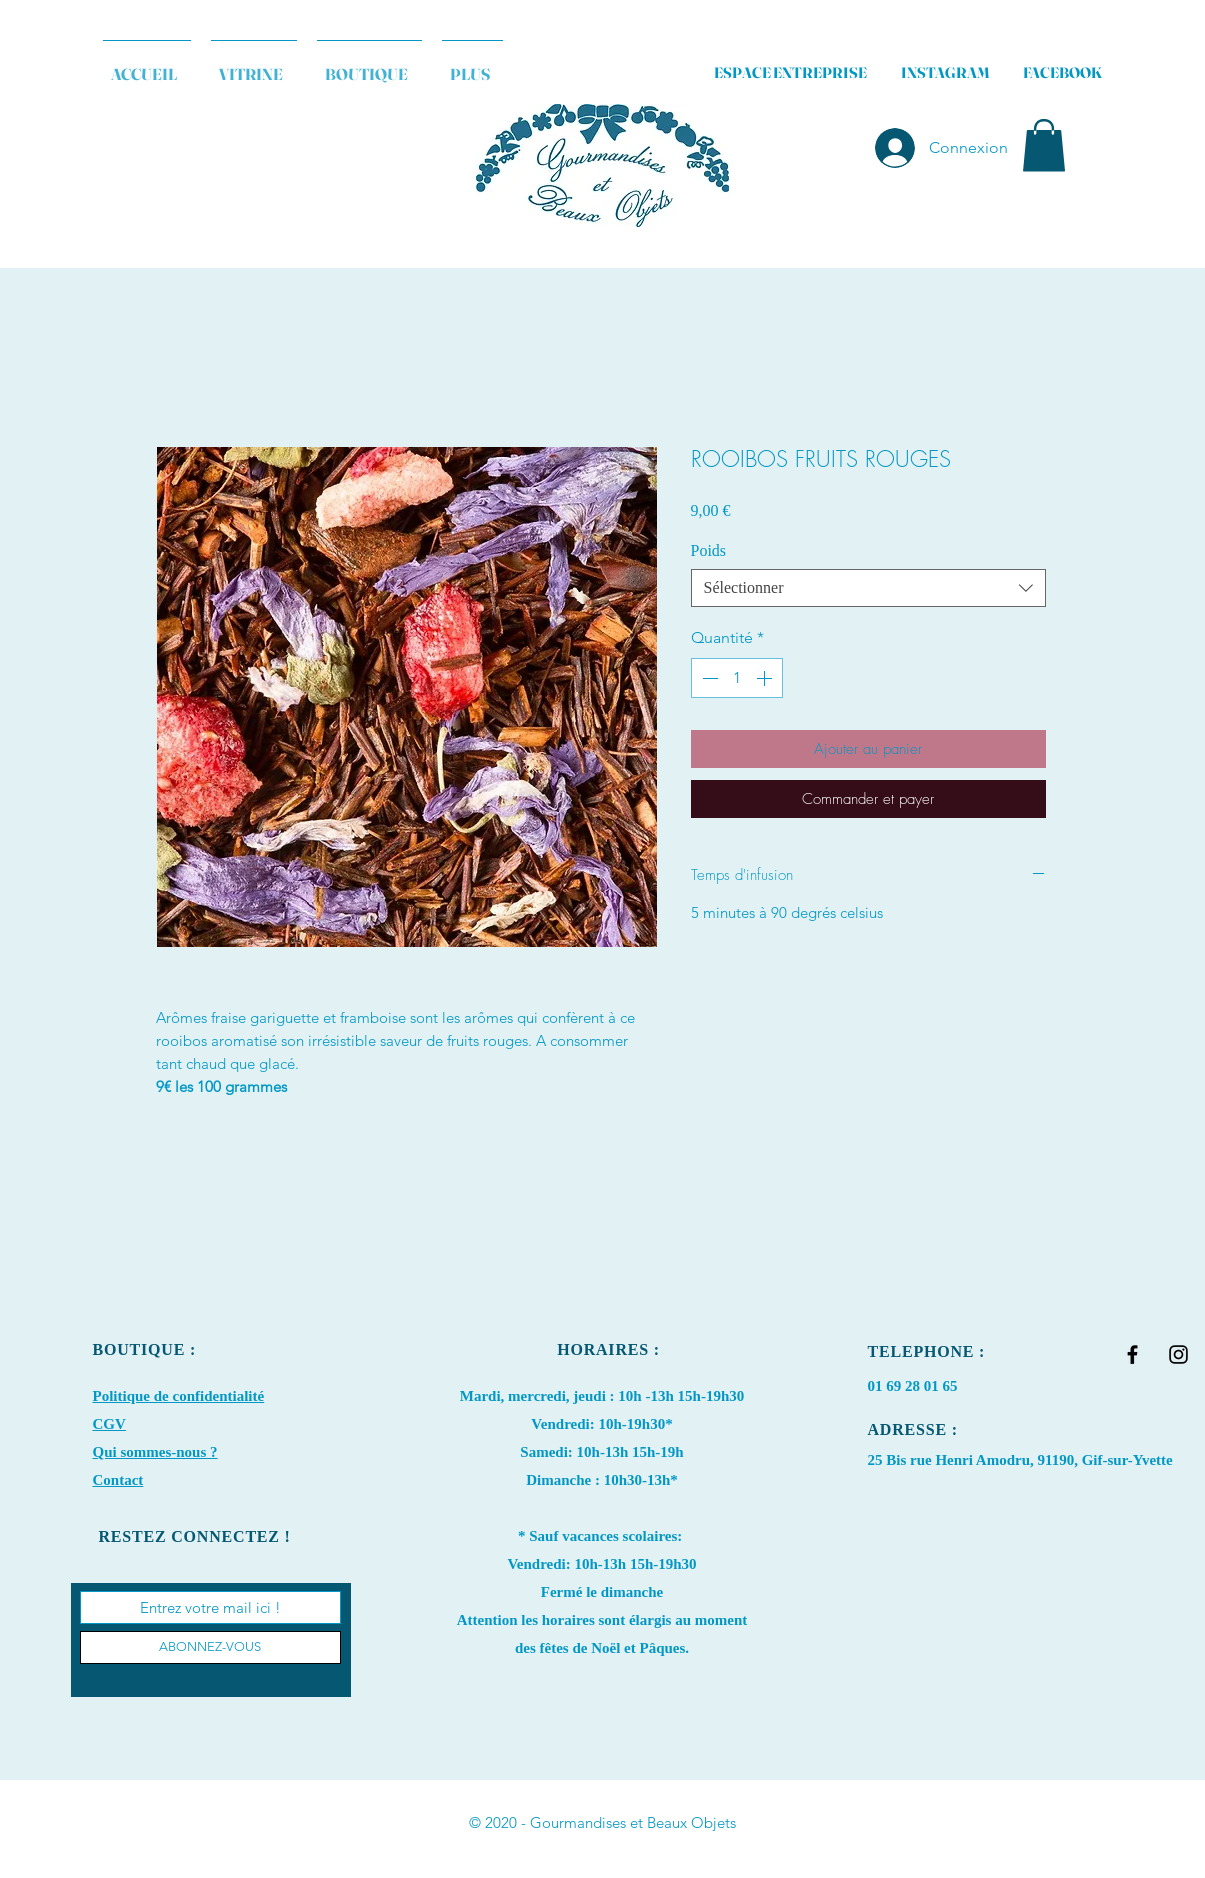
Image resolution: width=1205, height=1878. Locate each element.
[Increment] (766, 678)
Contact (118, 1480)
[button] (1044, 145)
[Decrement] (708, 678)
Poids (709, 550)
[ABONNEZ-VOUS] (210, 1647)
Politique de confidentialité (179, 1396)
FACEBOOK (1061, 72)
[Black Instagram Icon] (1178, 1354)
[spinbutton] (737, 678)
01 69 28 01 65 (913, 1386)
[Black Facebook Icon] (1132, 1354)
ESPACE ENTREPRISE (790, 72)
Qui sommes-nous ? (155, 1452)
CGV (109, 1424)
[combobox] (868, 588)
